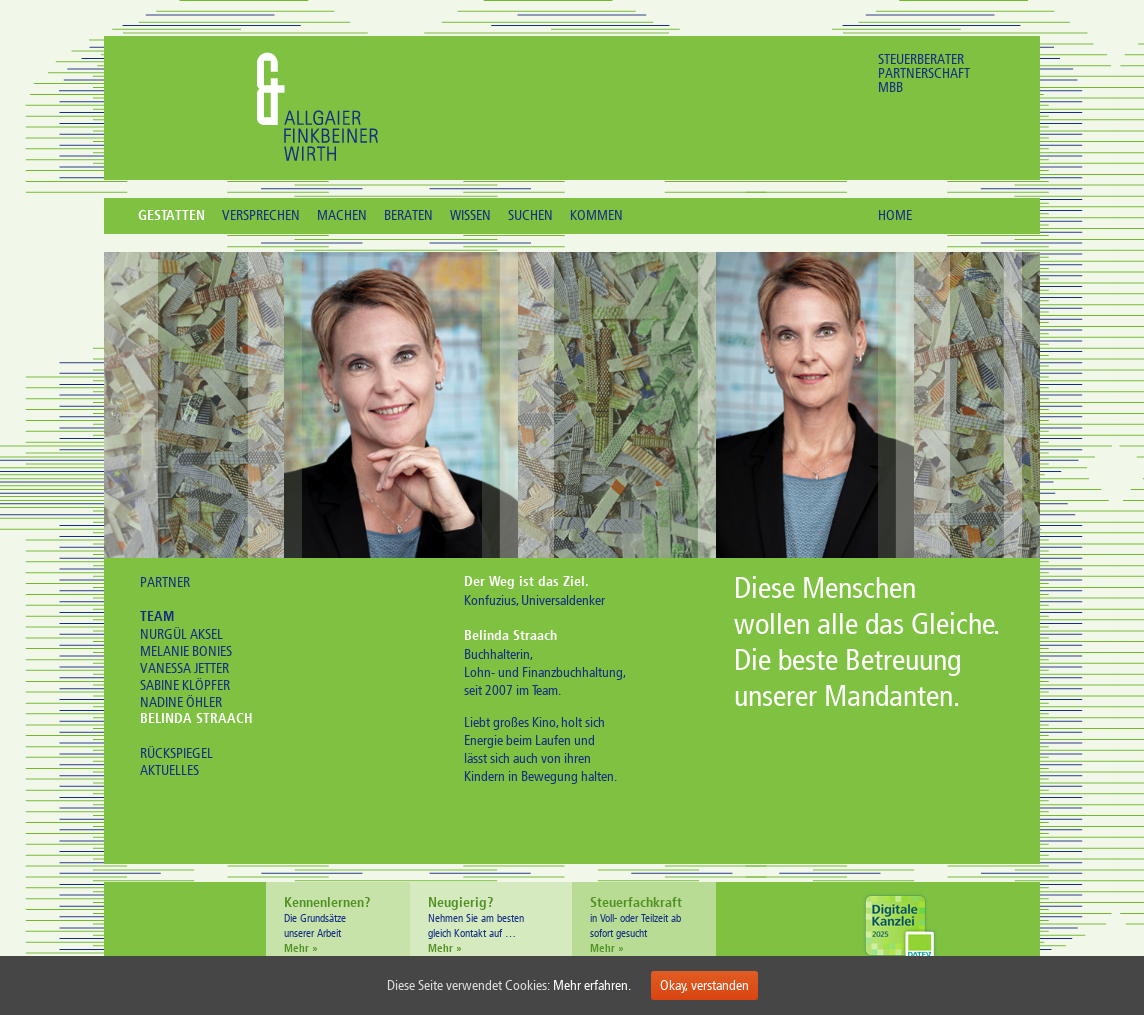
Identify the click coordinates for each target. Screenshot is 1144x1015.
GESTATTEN (171, 217)
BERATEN (408, 216)
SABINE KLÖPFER (185, 685)
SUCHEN (530, 216)
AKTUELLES (169, 770)
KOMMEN (596, 216)
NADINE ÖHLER (181, 702)
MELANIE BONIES (186, 651)
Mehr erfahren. (592, 985)
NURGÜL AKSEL (181, 634)
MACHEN (342, 216)
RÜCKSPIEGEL (176, 753)
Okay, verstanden (704, 985)
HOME (895, 215)
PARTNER (165, 582)
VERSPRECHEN (261, 216)
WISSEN (470, 216)
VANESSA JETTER (184, 668)
